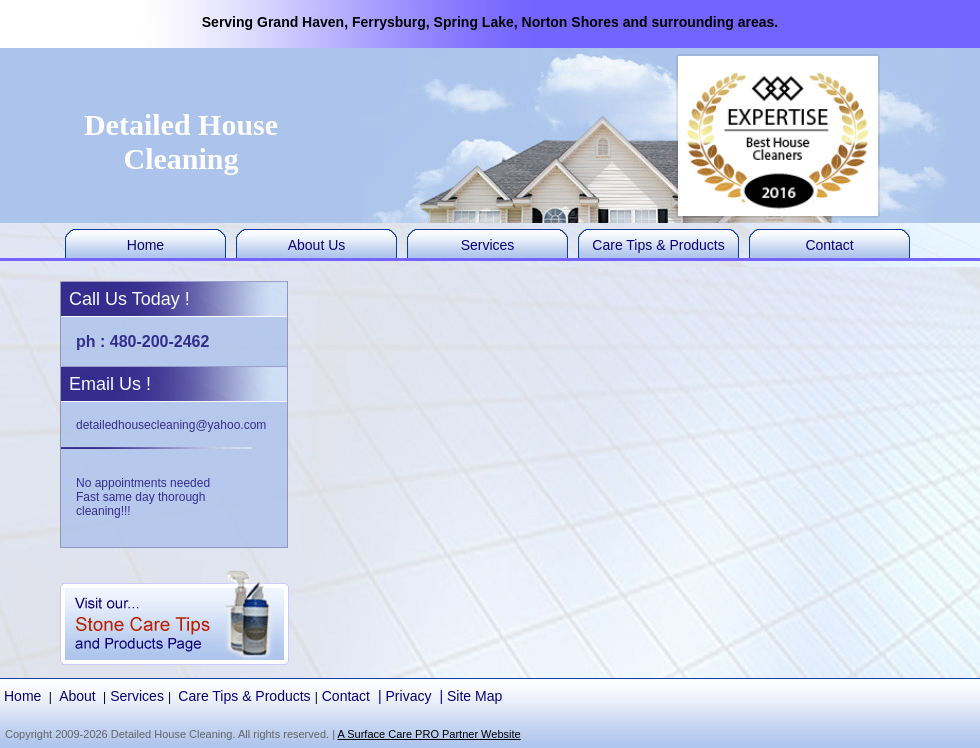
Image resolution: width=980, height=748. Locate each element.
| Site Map (470, 696)
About (77, 696)
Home (145, 245)
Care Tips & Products (658, 245)
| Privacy (404, 696)
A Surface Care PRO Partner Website (428, 734)
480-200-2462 (160, 341)
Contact (829, 245)
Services (488, 245)
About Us (317, 245)
